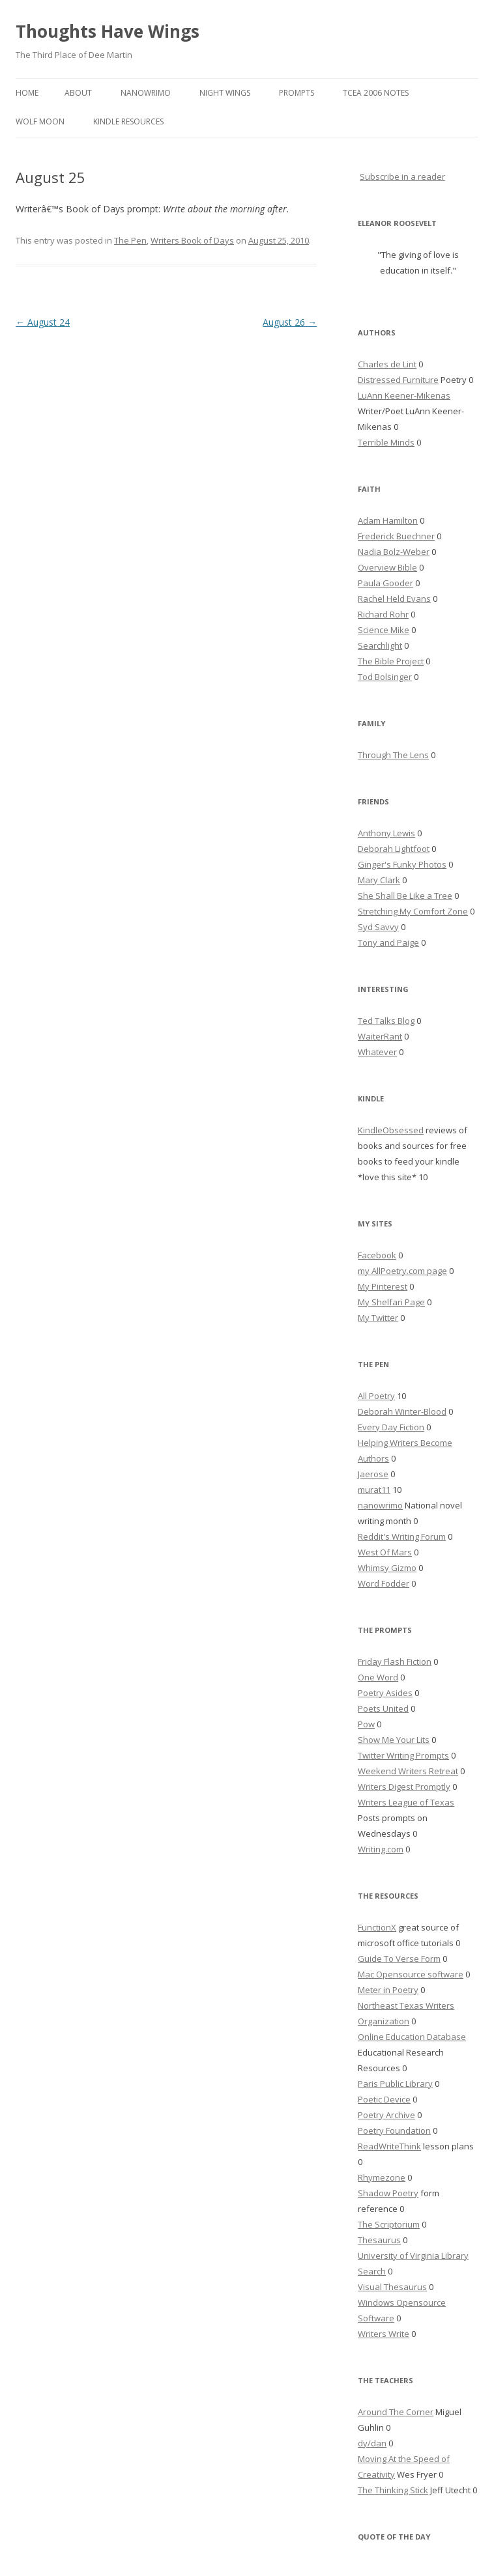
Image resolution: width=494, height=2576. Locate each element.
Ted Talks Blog (386, 1020)
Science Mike (383, 630)
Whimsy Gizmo (387, 1568)
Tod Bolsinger (385, 677)
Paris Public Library (395, 2083)
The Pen (130, 240)
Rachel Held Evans (394, 598)
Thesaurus (379, 2240)
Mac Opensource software (410, 1974)
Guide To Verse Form (399, 1958)
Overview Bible (387, 567)
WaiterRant (380, 1036)
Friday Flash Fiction (394, 1661)
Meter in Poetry (388, 1990)
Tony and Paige (388, 942)
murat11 (374, 1489)
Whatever (377, 1052)
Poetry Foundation (394, 2130)
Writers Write (383, 2334)
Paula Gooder (385, 583)
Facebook (377, 1255)
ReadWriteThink (389, 2146)
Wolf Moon (40, 121)
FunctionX (377, 1927)
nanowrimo (380, 1505)
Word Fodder (383, 1583)
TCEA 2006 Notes (376, 92)
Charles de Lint (387, 364)
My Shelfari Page (391, 1302)
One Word (378, 1677)
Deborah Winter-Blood (402, 1411)
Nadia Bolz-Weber (393, 552)
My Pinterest (382, 1286)
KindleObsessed (391, 1130)
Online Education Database (412, 2037)
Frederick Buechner (396, 536)
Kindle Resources (128, 121)
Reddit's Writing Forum (402, 1536)
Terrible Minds (386, 442)
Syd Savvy (378, 927)
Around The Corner (395, 2412)
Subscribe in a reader (402, 176)
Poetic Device (384, 2099)
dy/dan (372, 2443)
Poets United (383, 1708)
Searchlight (380, 645)
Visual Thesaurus (392, 2287)
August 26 (290, 322)
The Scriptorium (389, 2224)
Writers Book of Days (192, 240)
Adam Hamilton (388, 520)
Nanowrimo (146, 92)
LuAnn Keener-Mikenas (404, 395)
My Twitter (378, 1317)
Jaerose (373, 1474)
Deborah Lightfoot (393, 849)
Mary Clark (379, 880)
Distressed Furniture (398, 380)
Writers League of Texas (406, 1802)
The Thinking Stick (393, 2490)
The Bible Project (391, 661)
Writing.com (380, 1849)
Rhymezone (381, 2177)
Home (27, 92)
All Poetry (376, 1396)
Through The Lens (393, 755)
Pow (366, 1724)
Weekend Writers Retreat (408, 1771)
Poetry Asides (385, 1693)
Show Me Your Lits (393, 1740)
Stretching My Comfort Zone (413, 911)
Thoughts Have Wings (107, 31)
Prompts (296, 92)
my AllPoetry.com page (402, 1271)
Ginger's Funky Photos (402, 864)
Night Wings (224, 92)
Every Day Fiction (391, 1427)
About (78, 92)
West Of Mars (385, 1552)
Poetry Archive (386, 2115)
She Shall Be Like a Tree (405, 895)
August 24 (43, 322)
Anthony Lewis (386, 833)
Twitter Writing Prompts (403, 1755)
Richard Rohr (383, 614)
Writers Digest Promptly (404, 1786)
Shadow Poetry (388, 2193)
